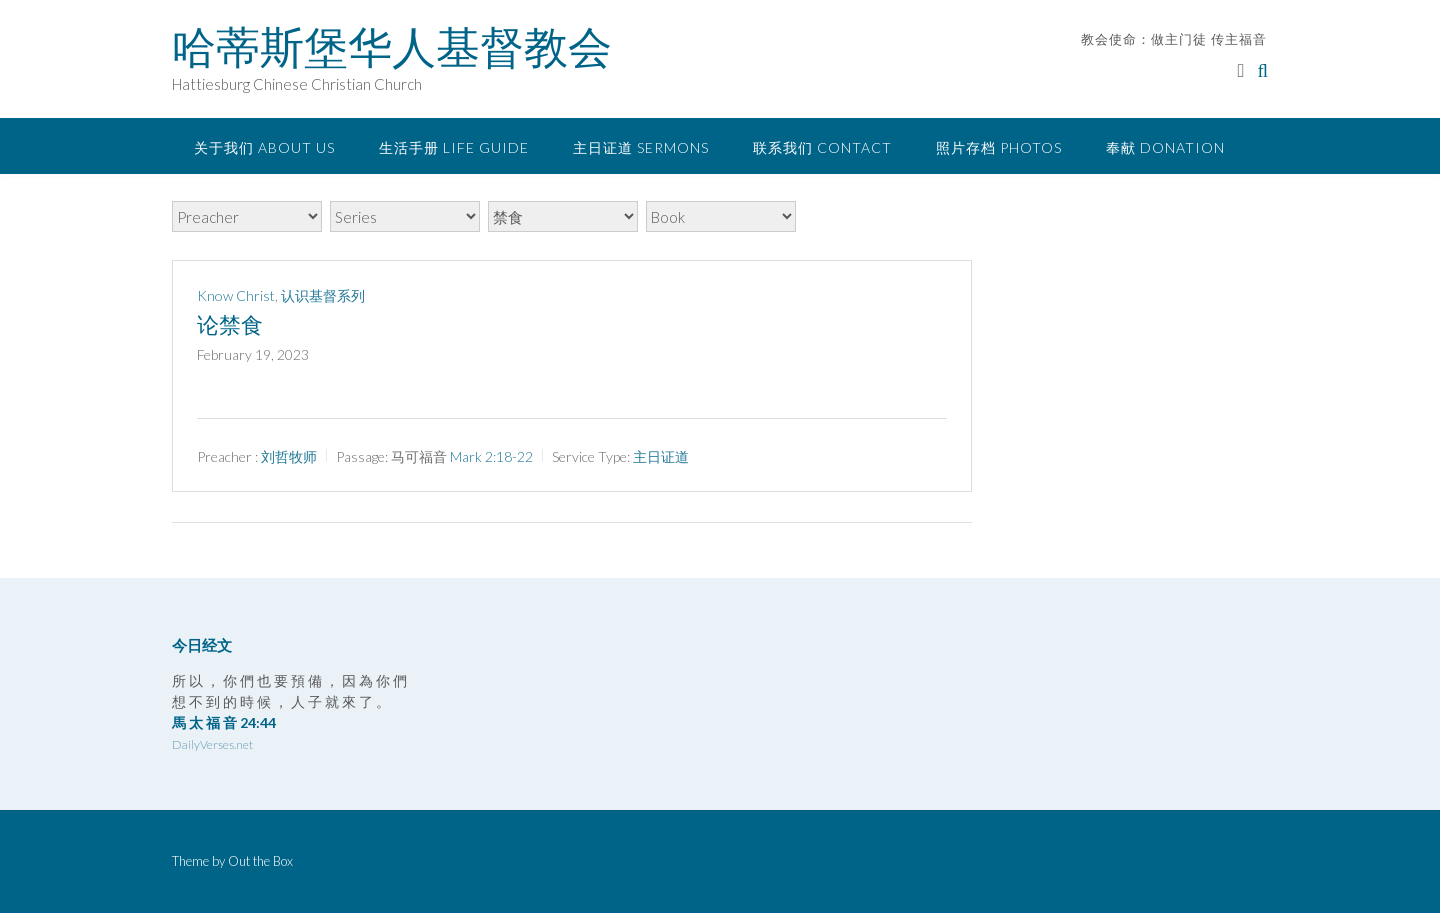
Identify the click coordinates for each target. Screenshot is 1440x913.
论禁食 (230, 325)
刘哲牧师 (289, 456)
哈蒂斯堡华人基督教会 (392, 47)
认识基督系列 (323, 295)
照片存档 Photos (999, 147)
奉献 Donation (1165, 147)
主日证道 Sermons (641, 147)
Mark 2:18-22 (491, 456)
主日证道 (661, 456)
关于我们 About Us (264, 147)
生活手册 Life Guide (454, 147)
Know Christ (236, 295)
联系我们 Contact (822, 147)
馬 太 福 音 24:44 (224, 722)
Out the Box (260, 861)
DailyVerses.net (212, 744)
